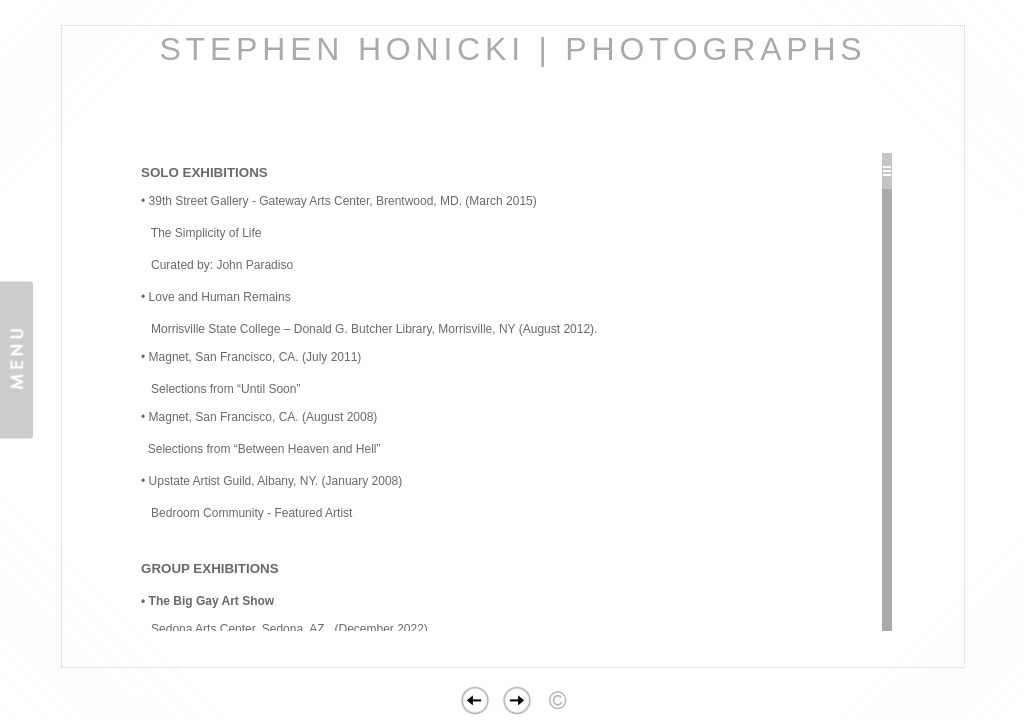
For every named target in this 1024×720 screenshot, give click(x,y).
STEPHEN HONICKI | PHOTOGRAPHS (512, 49)
